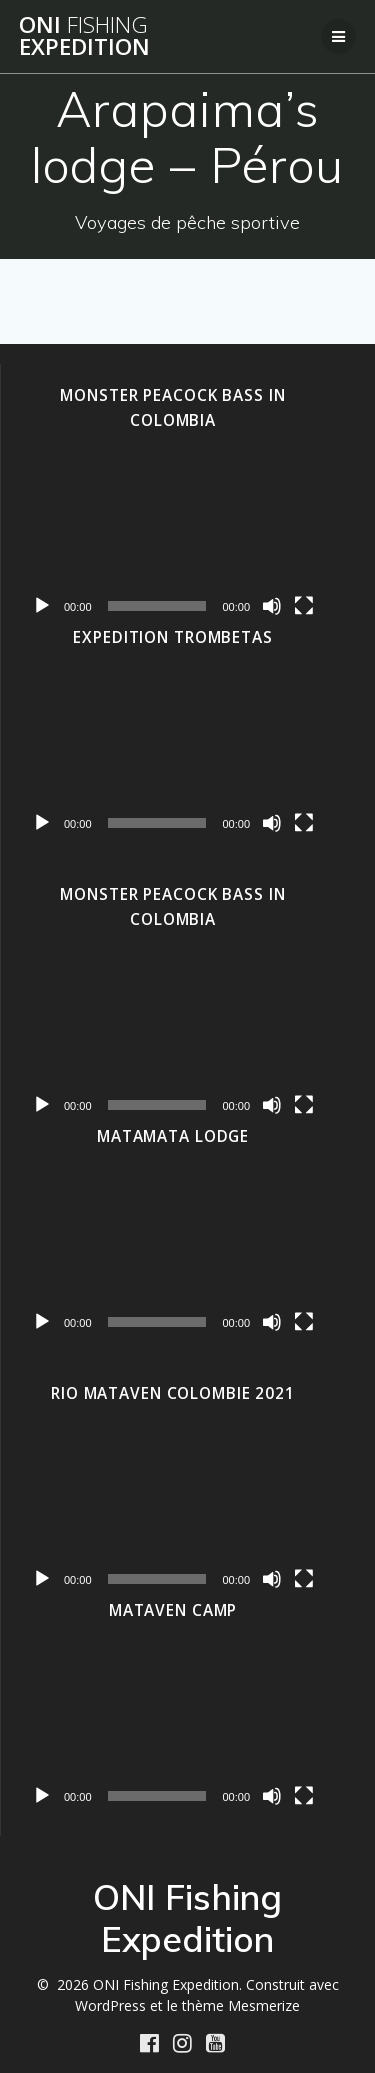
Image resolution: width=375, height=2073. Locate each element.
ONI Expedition (84, 36)
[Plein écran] (304, 606)
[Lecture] (42, 606)
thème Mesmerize (241, 2005)
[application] (173, 537)
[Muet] (272, 606)
